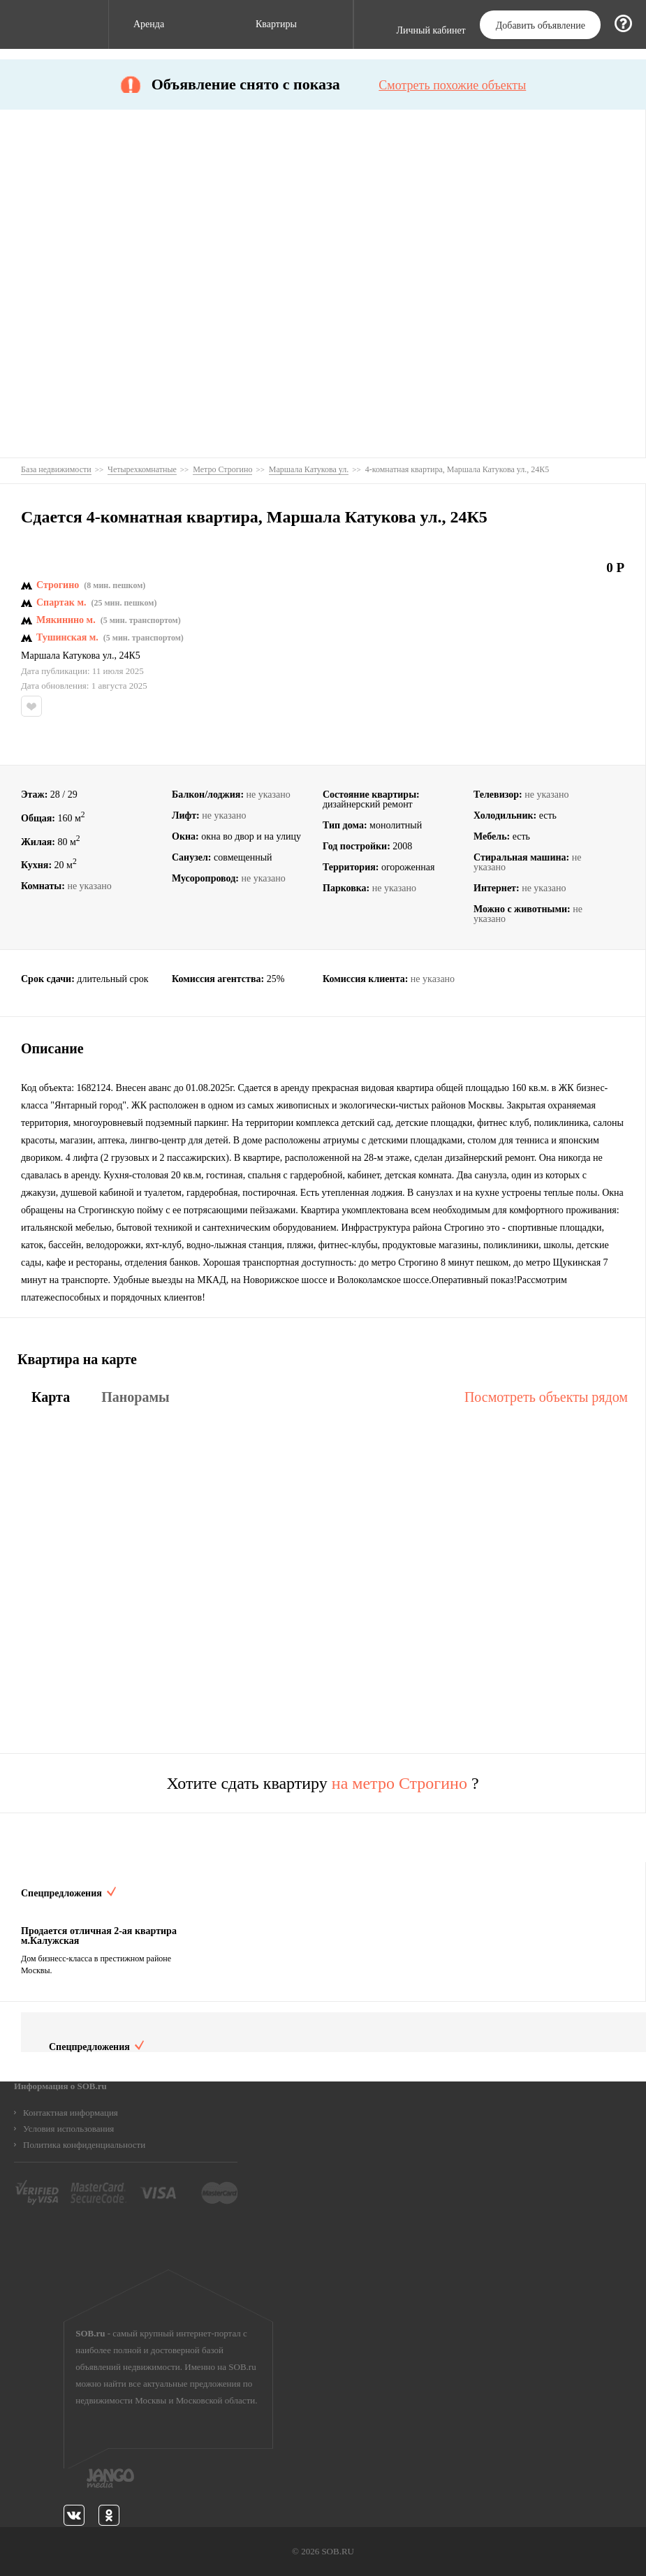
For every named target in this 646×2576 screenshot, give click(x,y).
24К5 (129, 656)
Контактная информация (70, 2112)
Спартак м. (61, 603)
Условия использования (68, 2128)
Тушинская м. (67, 638)
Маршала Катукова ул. (68, 656)
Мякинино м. (66, 620)
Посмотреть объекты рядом (546, 1397)
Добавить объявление (540, 25)
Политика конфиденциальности (84, 2144)
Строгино (57, 585)
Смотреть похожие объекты (452, 85)
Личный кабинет (431, 31)
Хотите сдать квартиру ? (322, 1783)
